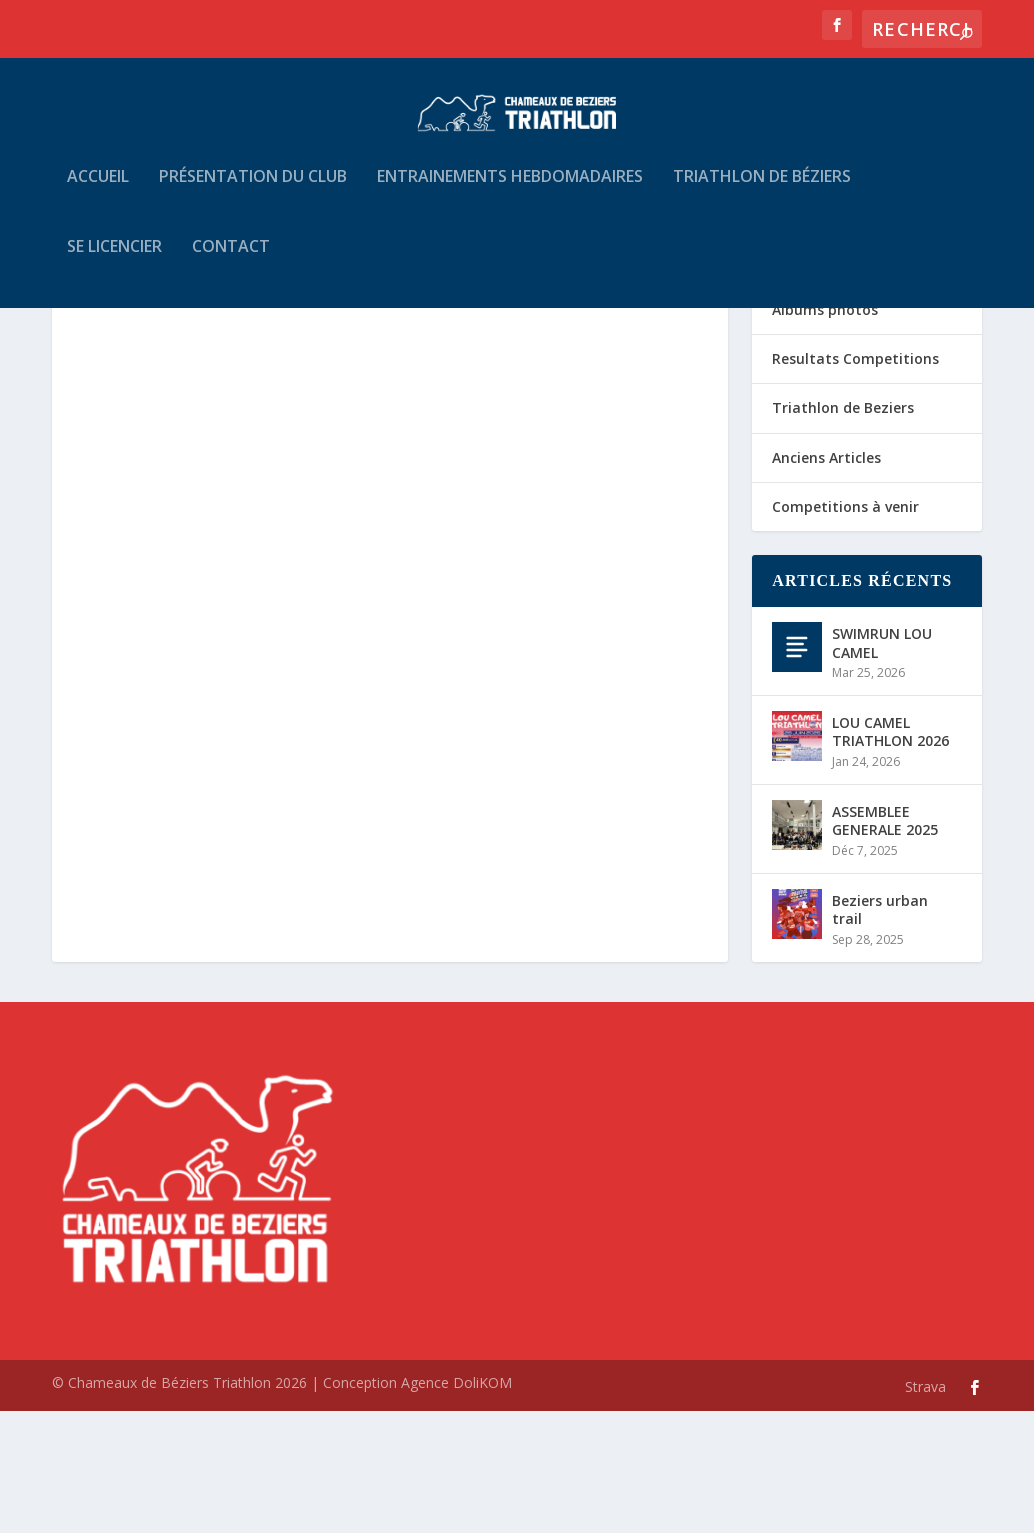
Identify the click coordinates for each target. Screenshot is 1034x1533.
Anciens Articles (826, 579)
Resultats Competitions (855, 480)
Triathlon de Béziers (762, 191)
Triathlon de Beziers (843, 529)
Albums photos (825, 431)
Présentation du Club (253, 191)
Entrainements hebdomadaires (510, 191)
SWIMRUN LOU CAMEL (882, 764)
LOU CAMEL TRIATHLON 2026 (890, 853)
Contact (231, 261)
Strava (925, 1508)
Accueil (98, 191)
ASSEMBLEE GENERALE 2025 (885, 942)
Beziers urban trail (880, 1031)
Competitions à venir (845, 628)
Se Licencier (114, 261)
